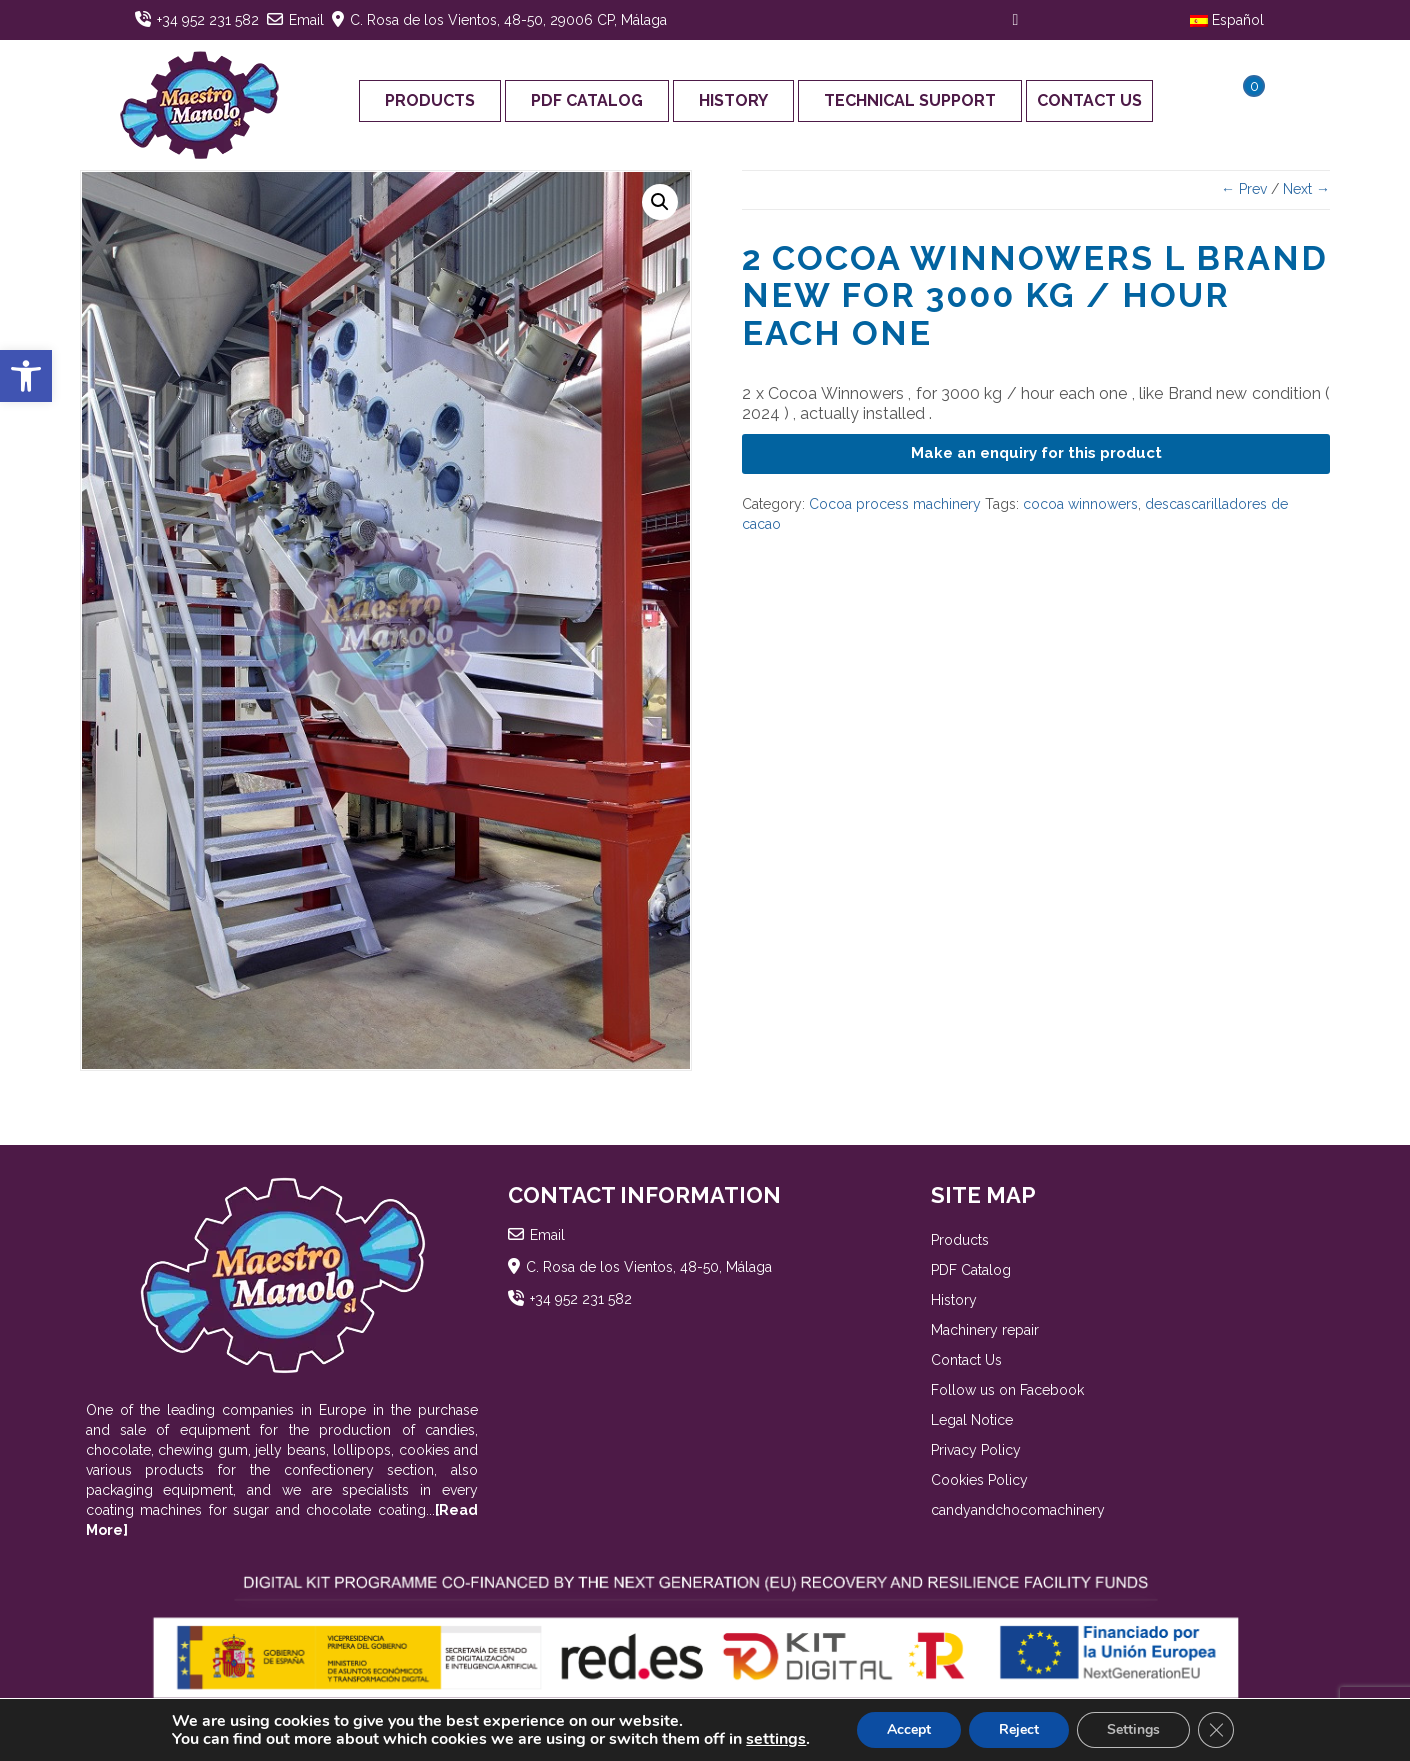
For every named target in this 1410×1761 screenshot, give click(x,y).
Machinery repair (985, 1330)
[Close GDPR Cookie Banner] (1216, 1730)
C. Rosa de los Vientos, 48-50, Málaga (649, 1267)
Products (430, 100)
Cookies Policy (979, 1480)
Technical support (910, 100)
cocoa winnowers (1080, 504)
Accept (909, 1729)
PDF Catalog (587, 100)
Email (306, 20)
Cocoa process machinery (895, 504)
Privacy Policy (976, 1450)
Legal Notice (972, 1420)
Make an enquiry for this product (1036, 453)
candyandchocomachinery (1018, 1510)
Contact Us (1089, 100)
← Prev (1244, 189)
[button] (26, 376)
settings (776, 1739)
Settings (1133, 1729)
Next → (1306, 189)
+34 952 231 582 (208, 20)
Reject (1019, 1729)
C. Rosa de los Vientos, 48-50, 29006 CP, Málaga (508, 20)
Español (1227, 20)
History (733, 100)
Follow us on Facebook (1007, 1390)
